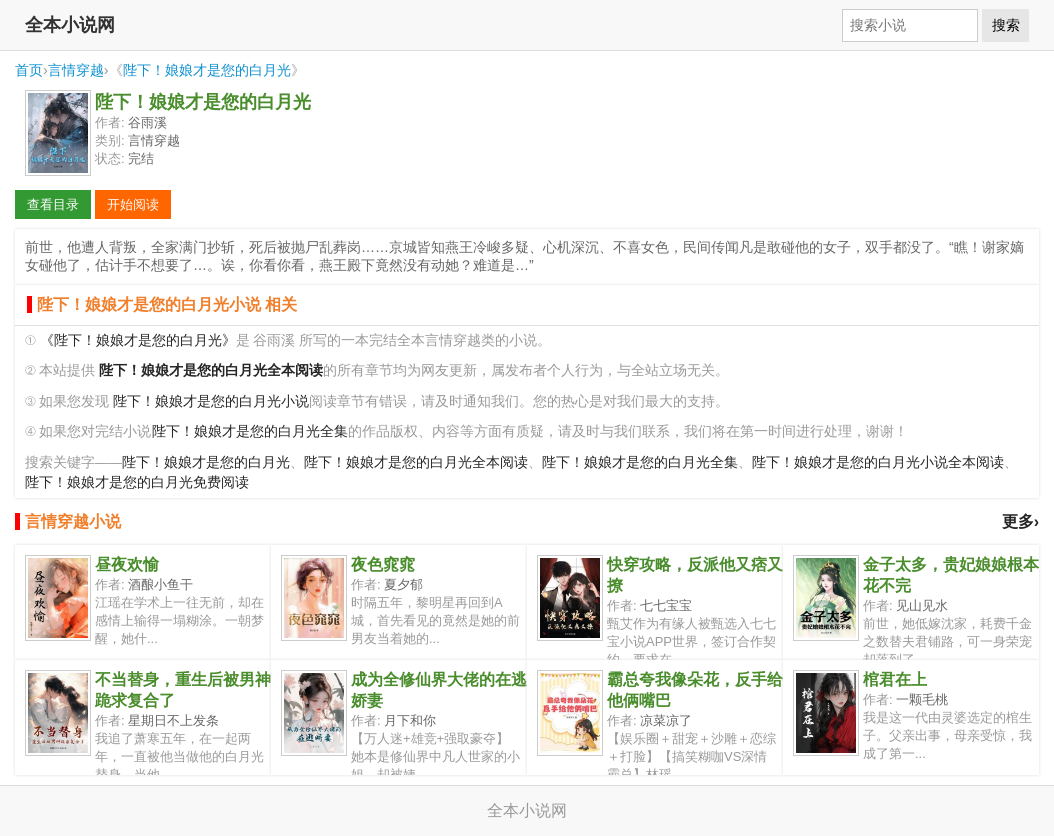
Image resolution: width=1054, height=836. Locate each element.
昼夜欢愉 (127, 564)
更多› (1020, 521)
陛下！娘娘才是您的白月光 (207, 70)
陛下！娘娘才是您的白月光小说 (211, 401)
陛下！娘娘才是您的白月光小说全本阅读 (878, 462)
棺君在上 (895, 679)
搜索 (1006, 25)
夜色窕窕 (383, 564)
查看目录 (53, 204)
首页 (29, 70)
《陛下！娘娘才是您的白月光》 (138, 340)
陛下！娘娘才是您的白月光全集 (250, 431)
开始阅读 (133, 204)
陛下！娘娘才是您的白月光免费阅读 (137, 482)
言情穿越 (76, 70)
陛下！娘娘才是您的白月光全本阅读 (416, 462)
